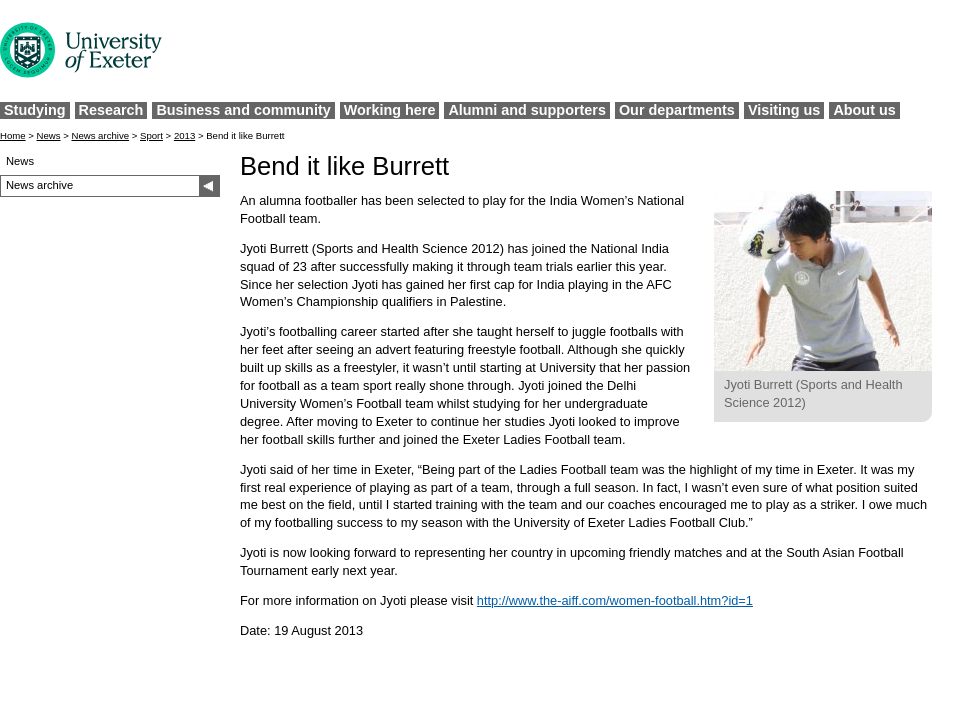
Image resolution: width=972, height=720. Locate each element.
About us (864, 110)
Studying (35, 110)
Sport (151, 135)
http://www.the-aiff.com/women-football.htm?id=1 (615, 600)
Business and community (243, 110)
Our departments (677, 110)
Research (111, 110)
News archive (100, 135)
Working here (390, 110)
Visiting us (784, 110)
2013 (184, 135)
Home (13, 135)
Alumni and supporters (527, 110)
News (49, 135)
